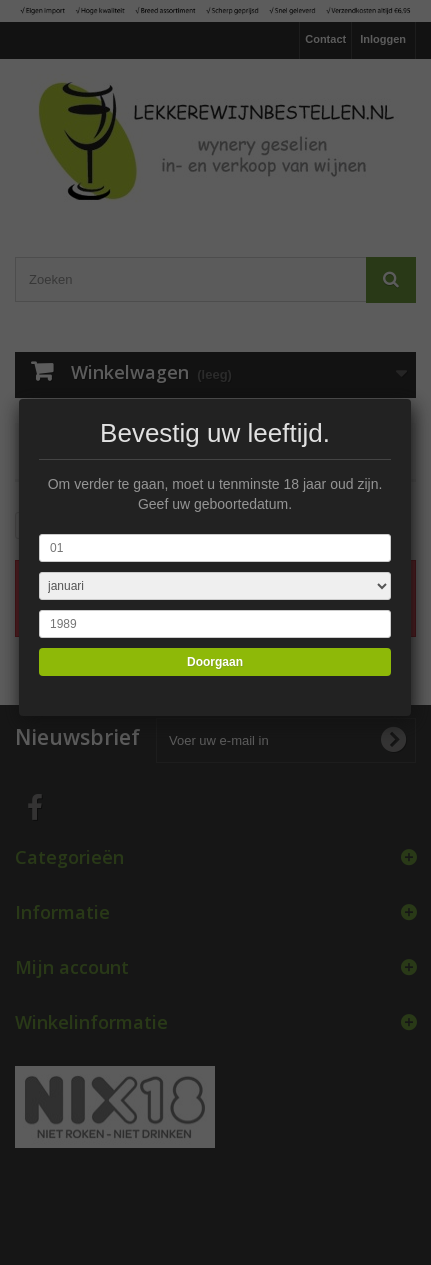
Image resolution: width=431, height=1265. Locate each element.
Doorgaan (214, 662)
